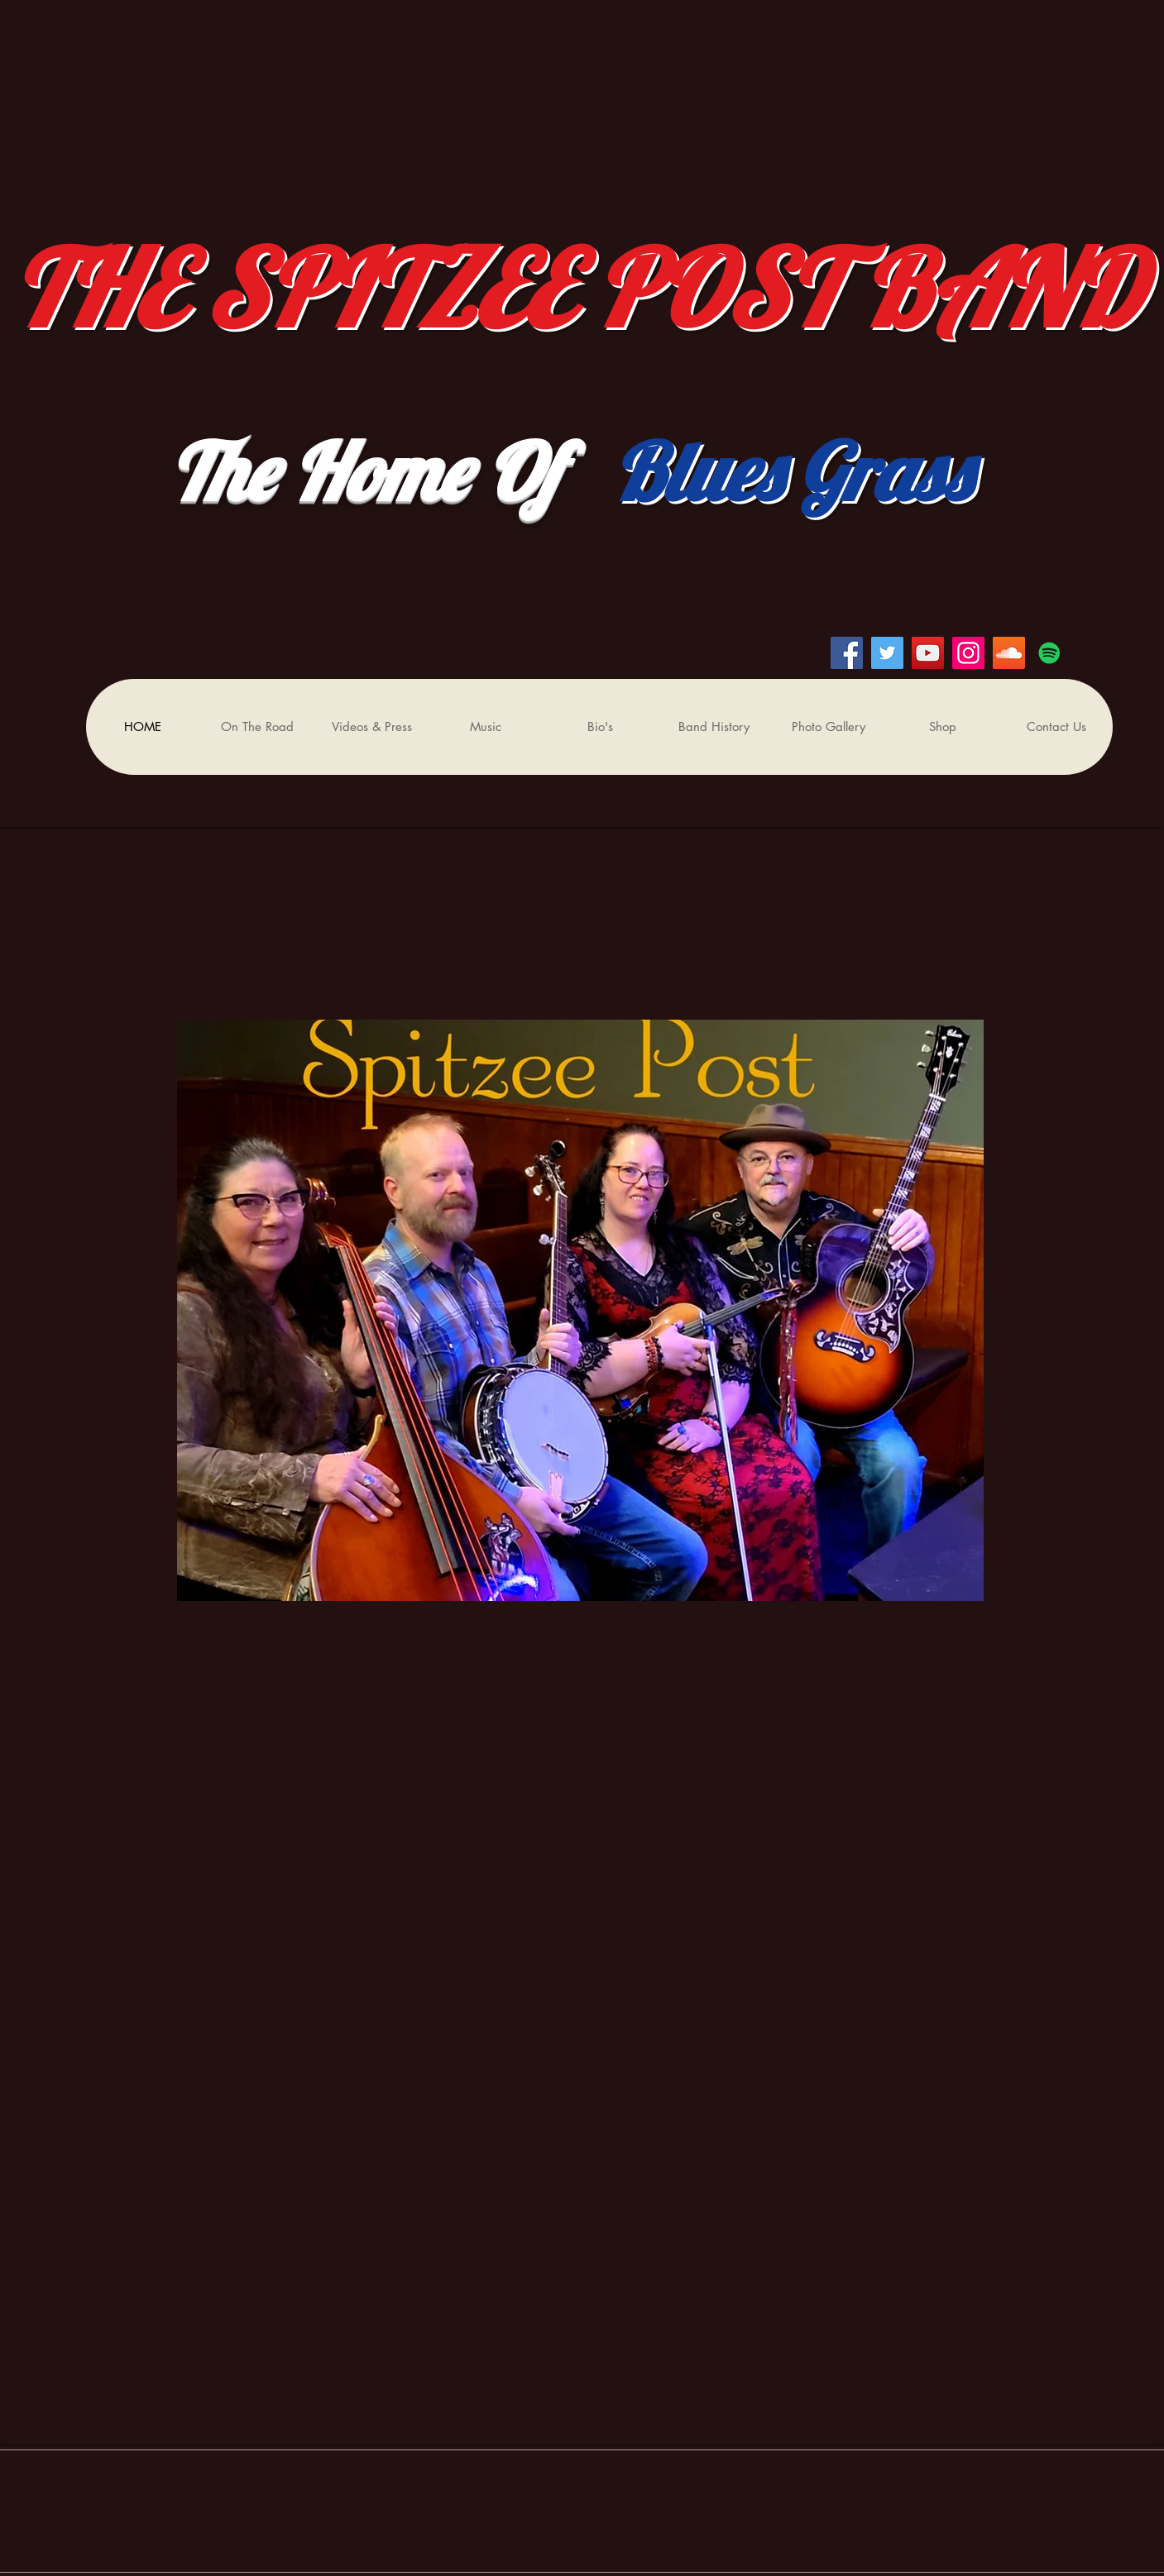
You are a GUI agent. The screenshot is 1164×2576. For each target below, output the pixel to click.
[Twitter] (887, 653)
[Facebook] (847, 653)
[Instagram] (968, 653)
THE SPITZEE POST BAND (588, 288)
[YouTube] (928, 653)
